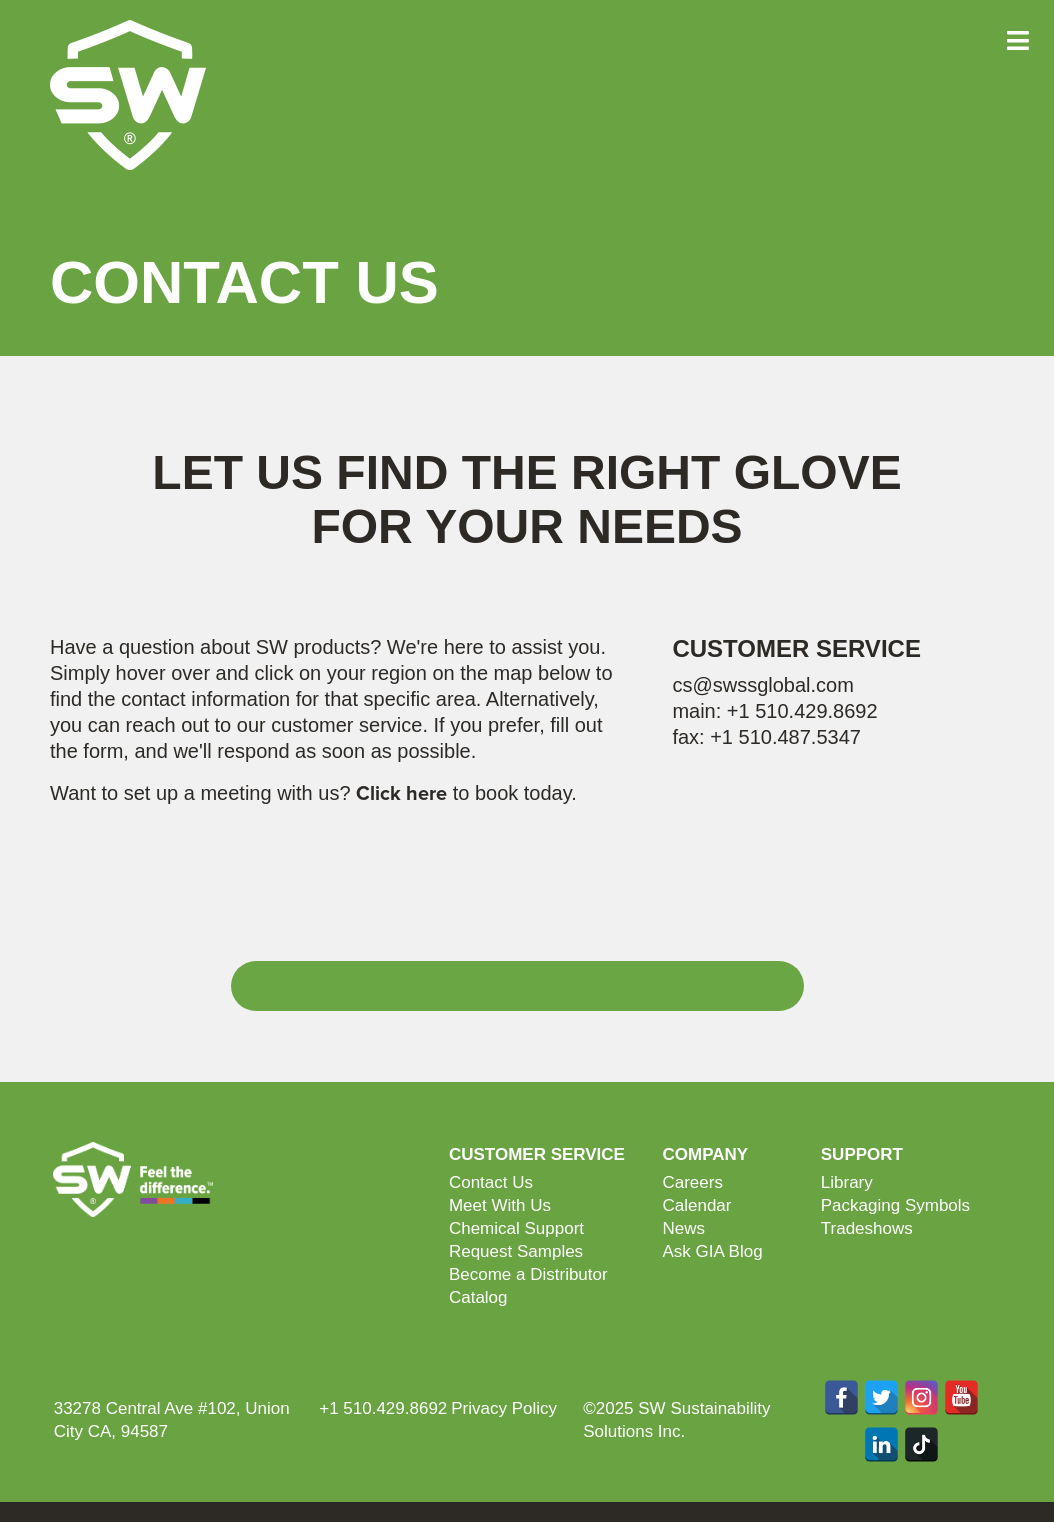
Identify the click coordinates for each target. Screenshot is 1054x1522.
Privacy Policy (504, 1408)
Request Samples (516, 1251)
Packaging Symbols (895, 1205)
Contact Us (491, 1182)
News (683, 1228)
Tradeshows (867, 1228)
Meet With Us (500, 1205)
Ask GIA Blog (712, 1251)
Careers (692, 1182)
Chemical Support (516, 1228)
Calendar (696, 1205)
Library (847, 1182)
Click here (401, 794)
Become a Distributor (528, 1274)
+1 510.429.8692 (802, 711)
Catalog (478, 1297)
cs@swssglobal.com (762, 685)
